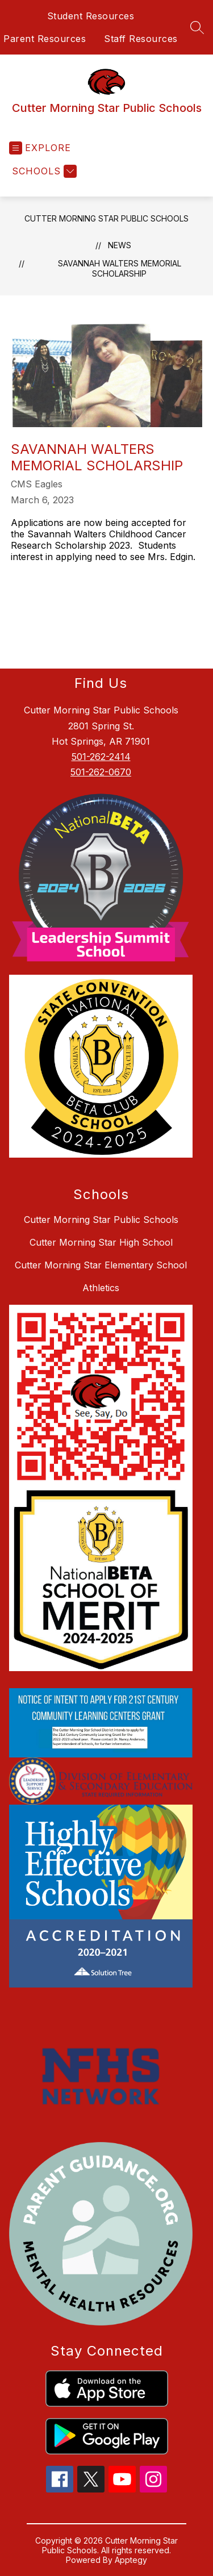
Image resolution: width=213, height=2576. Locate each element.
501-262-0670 (100, 772)
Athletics (100, 1287)
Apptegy (131, 2560)
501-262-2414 (101, 756)
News (119, 245)
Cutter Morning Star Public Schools (106, 218)
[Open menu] (40, 148)
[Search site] (197, 27)
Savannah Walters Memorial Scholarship (119, 268)
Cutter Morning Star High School (101, 1242)
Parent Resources (44, 38)
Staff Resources (141, 38)
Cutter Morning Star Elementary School (101, 1265)
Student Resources (91, 16)
